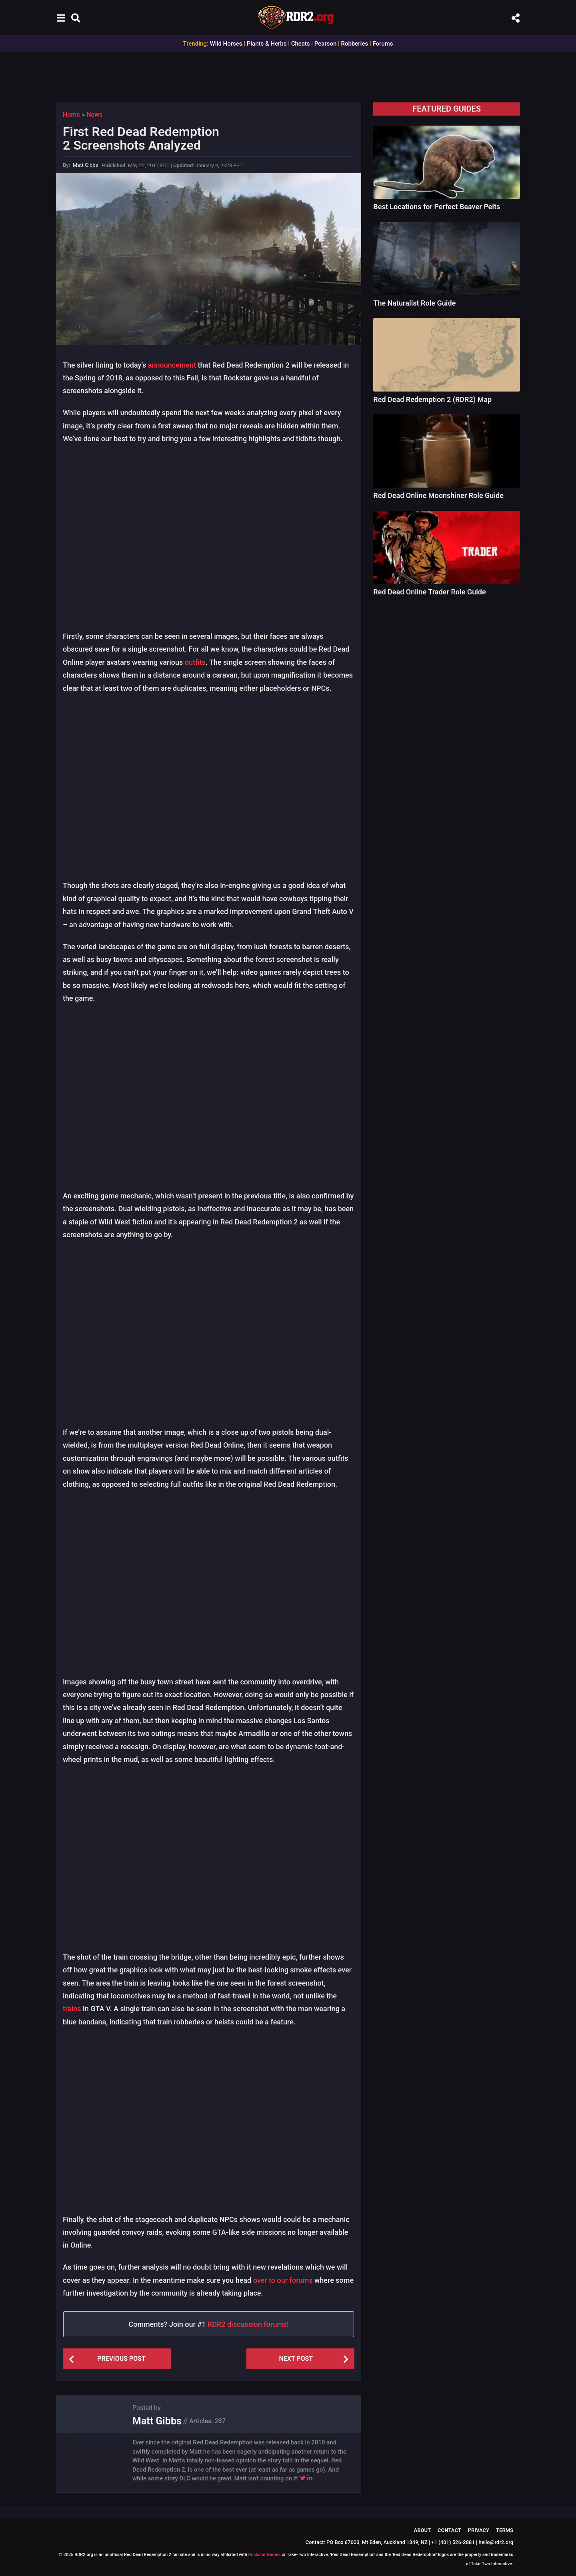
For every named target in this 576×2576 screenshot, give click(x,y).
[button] (60, 18)
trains (72, 2008)
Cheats (300, 43)
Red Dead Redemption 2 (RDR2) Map (432, 399)
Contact (449, 2530)
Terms (504, 2530)
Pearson (325, 43)
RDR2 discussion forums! (248, 2324)
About (422, 2530)
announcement (172, 365)
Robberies (354, 43)
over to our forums (283, 2280)
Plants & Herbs (267, 43)
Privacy (478, 2530)
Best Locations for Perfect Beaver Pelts (436, 206)
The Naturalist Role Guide (414, 303)
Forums (382, 43)
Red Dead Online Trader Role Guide (429, 592)
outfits (195, 662)
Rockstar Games (264, 2554)
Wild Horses (226, 43)
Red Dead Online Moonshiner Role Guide (438, 495)
